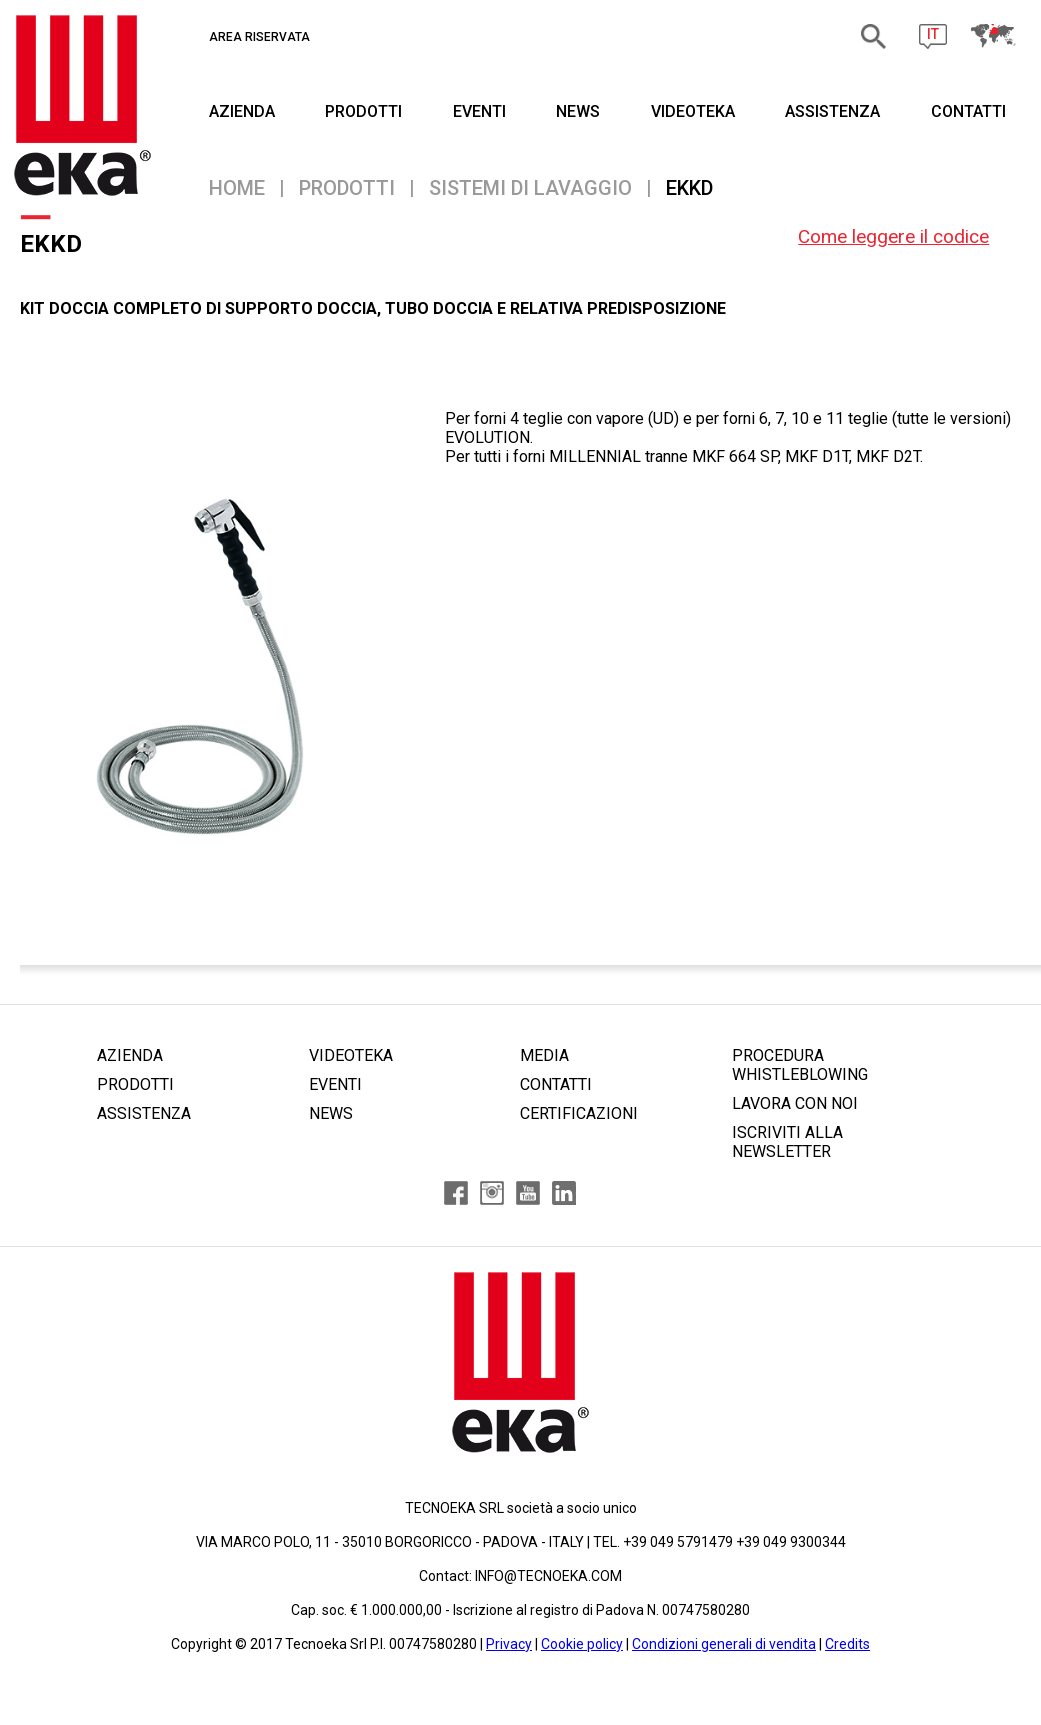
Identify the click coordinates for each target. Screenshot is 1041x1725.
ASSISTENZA (832, 111)
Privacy (509, 1644)
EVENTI (479, 111)
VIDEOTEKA (693, 111)
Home (237, 188)
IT (933, 34)
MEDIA (544, 1055)
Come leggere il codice (893, 236)
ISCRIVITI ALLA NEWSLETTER (787, 1142)
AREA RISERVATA (259, 37)
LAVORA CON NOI (795, 1103)
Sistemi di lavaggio (530, 188)
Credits (847, 1644)
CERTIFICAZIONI (579, 1113)
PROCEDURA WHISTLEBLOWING (800, 1065)
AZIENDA (242, 111)
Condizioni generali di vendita (724, 1644)
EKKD (689, 188)
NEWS (578, 111)
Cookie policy (582, 1644)
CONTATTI (968, 111)
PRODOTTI (363, 111)
